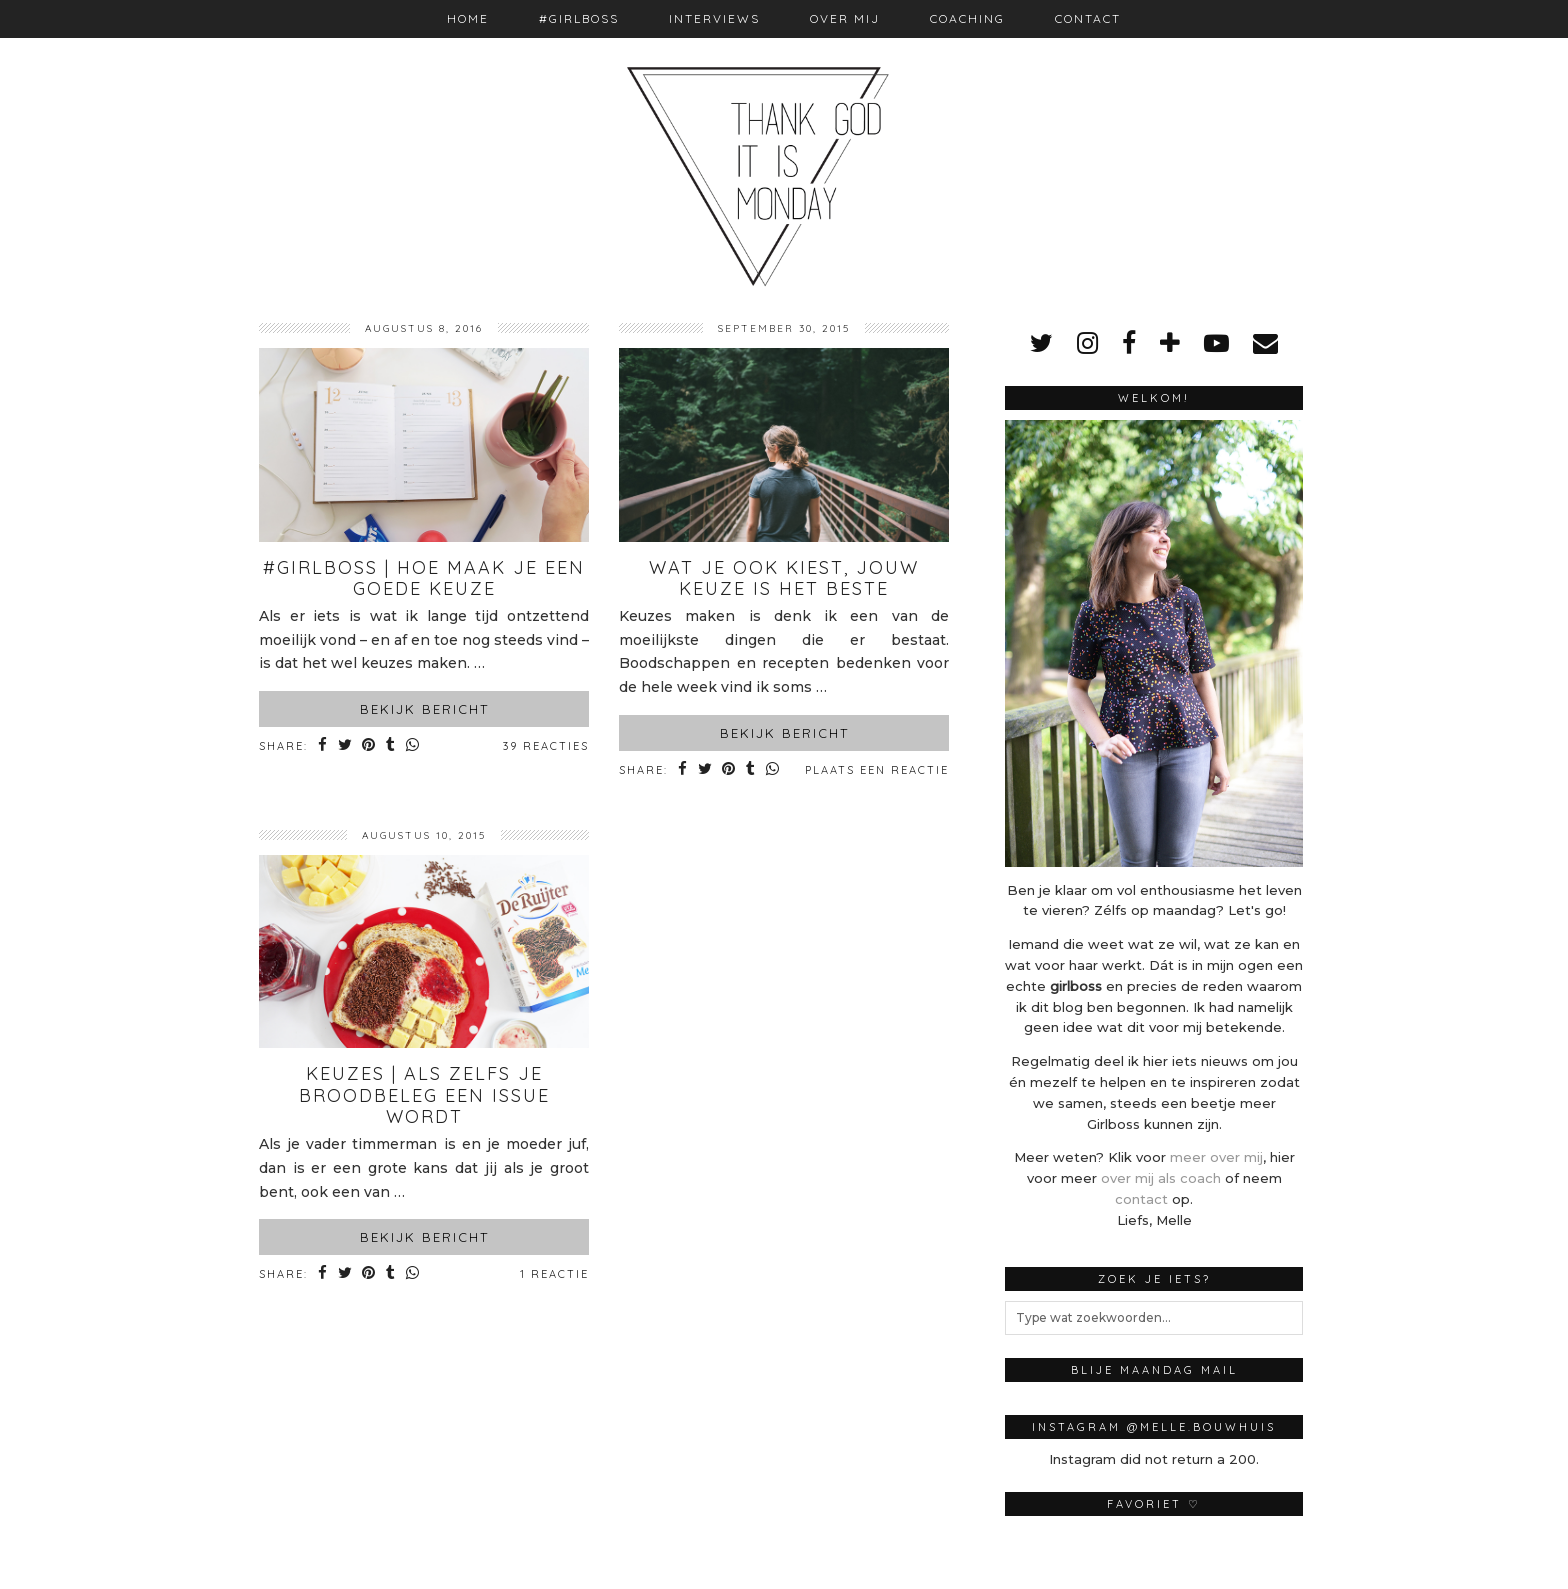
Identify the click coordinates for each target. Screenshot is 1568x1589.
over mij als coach (1161, 1178)
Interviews (714, 18)
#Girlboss (579, 18)
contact (1141, 1199)
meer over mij (1216, 1157)
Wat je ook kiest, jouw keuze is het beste (784, 578)
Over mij (845, 18)
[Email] (1265, 343)
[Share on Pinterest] (372, 746)
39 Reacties (546, 746)
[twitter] (1041, 343)
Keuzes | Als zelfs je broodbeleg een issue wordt (424, 1095)
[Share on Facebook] (323, 746)
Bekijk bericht (424, 709)
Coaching (967, 18)
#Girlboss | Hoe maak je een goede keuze (424, 578)
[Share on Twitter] (347, 746)
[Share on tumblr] (395, 746)
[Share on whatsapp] (418, 746)
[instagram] (1087, 343)
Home (468, 18)
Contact (1088, 18)
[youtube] (1216, 343)
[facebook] (1129, 343)
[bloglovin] (1170, 343)
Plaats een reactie (877, 770)
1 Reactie (554, 1274)
